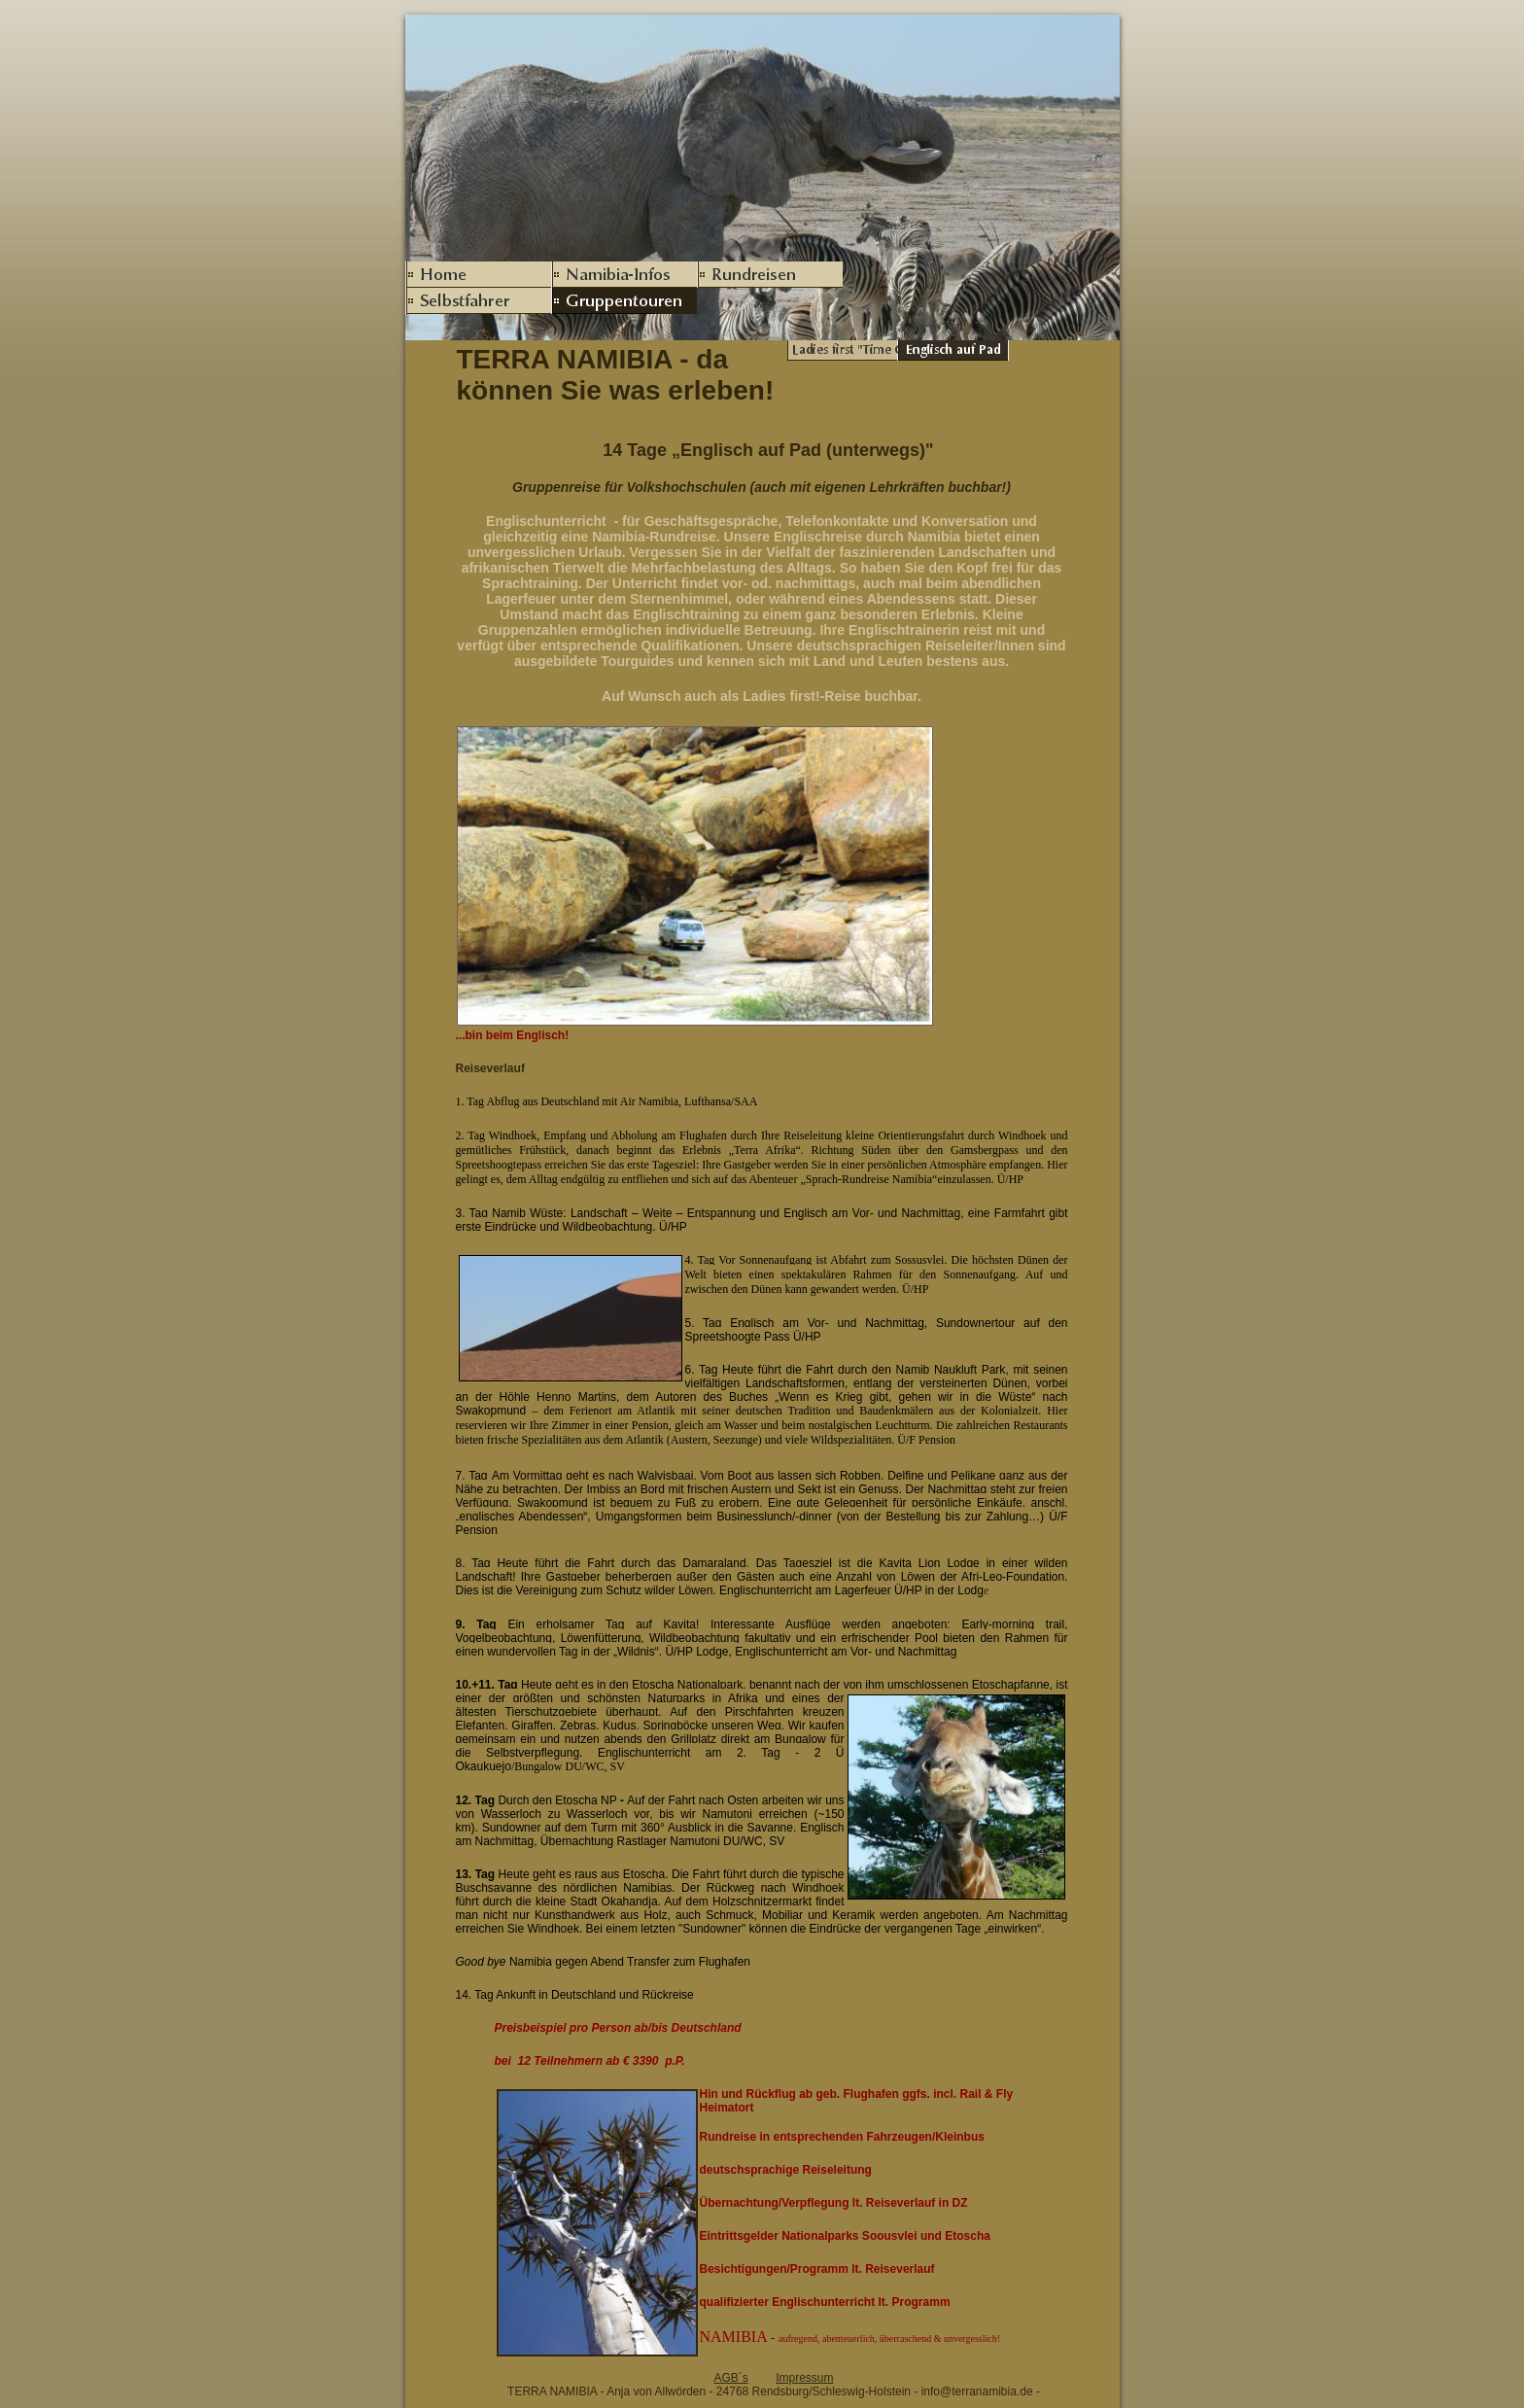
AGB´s (730, 2378)
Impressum (804, 2378)
